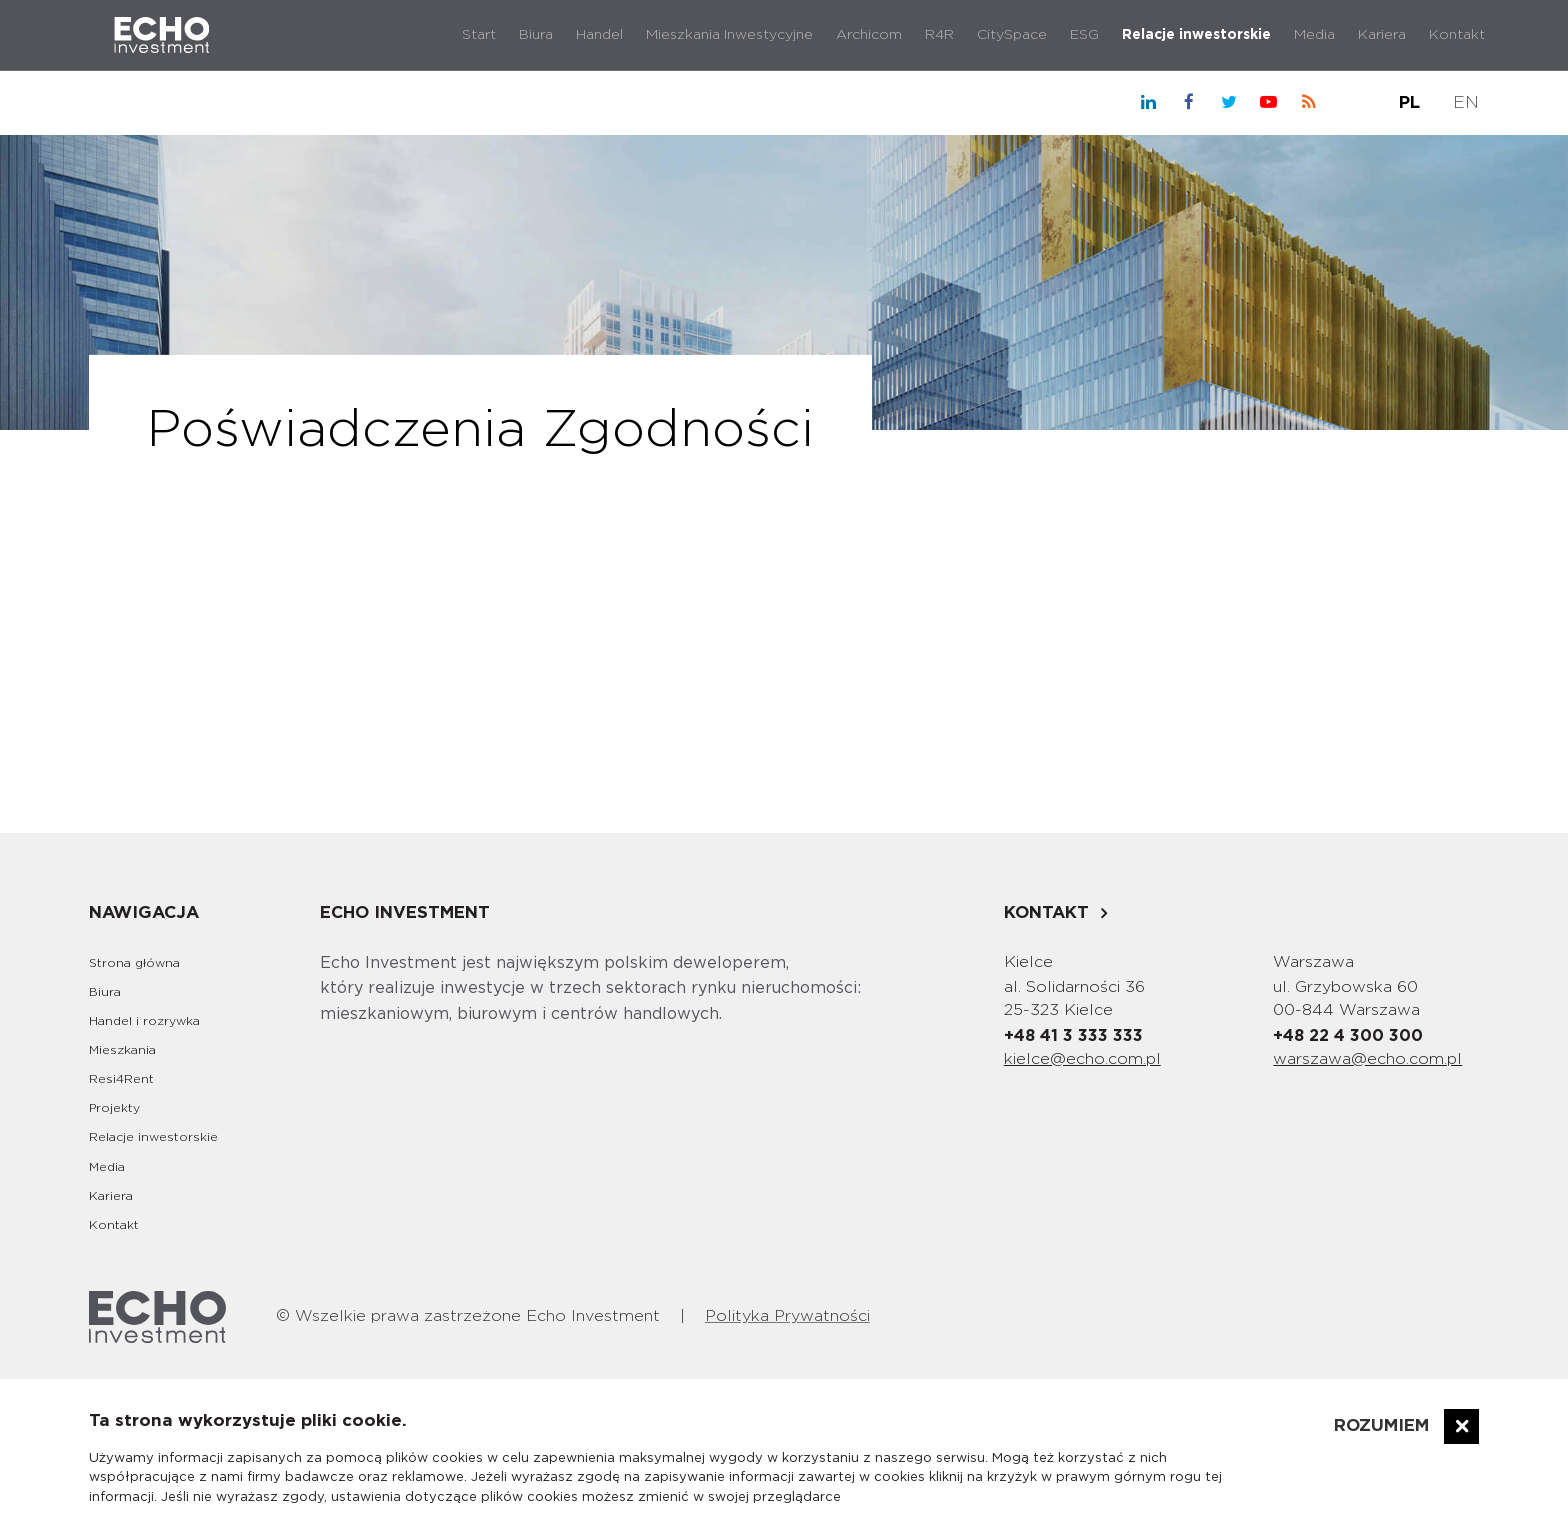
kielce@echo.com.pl (1082, 1059)
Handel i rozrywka (144, 1021)
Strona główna (134, 963)
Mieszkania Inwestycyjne (729, 35)
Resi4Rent (121, 1079)
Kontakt (1457, 35)
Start (479, 35)
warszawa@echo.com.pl (1367, 1059)
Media (1314, 35)
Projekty (114, 1108)
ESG (1084, 35)
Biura (536, 35)
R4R (939, 35)
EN (1466, 102)
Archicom (869, 35)
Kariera (1382, 35)
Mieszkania (122, 1050)
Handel (599, 35)
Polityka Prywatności (787, 1316)
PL (1409, 102)
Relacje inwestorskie (1196, 35)
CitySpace (1012, 35)
